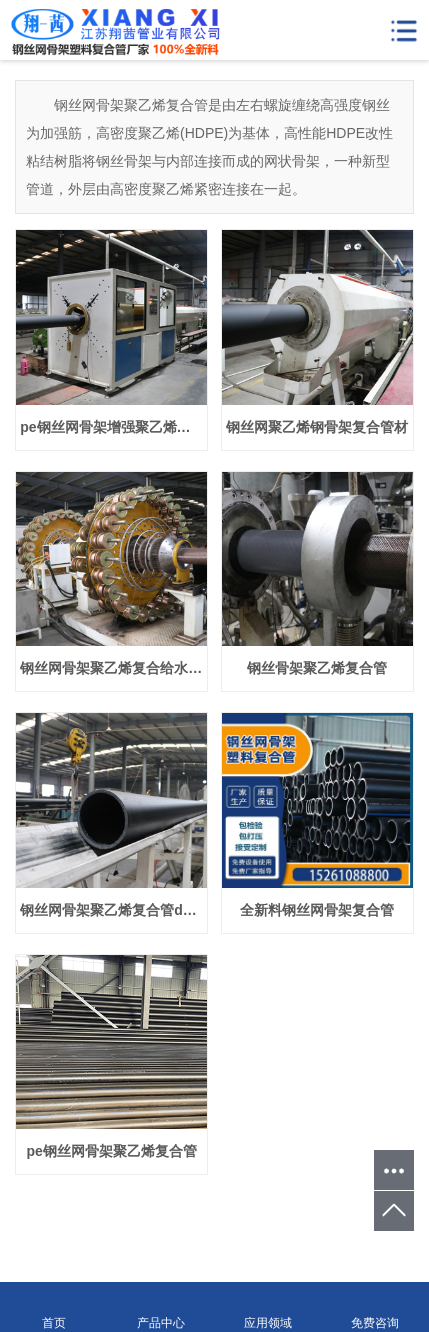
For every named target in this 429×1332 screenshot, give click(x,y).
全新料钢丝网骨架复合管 (317, 910)
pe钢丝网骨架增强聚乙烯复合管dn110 (113, 427)
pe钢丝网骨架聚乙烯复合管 (112, 1151)
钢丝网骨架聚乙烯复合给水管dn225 (113, 668)
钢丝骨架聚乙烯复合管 (317, 668)
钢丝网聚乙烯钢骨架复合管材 (317, 427)
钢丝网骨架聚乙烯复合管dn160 (113, 910)
